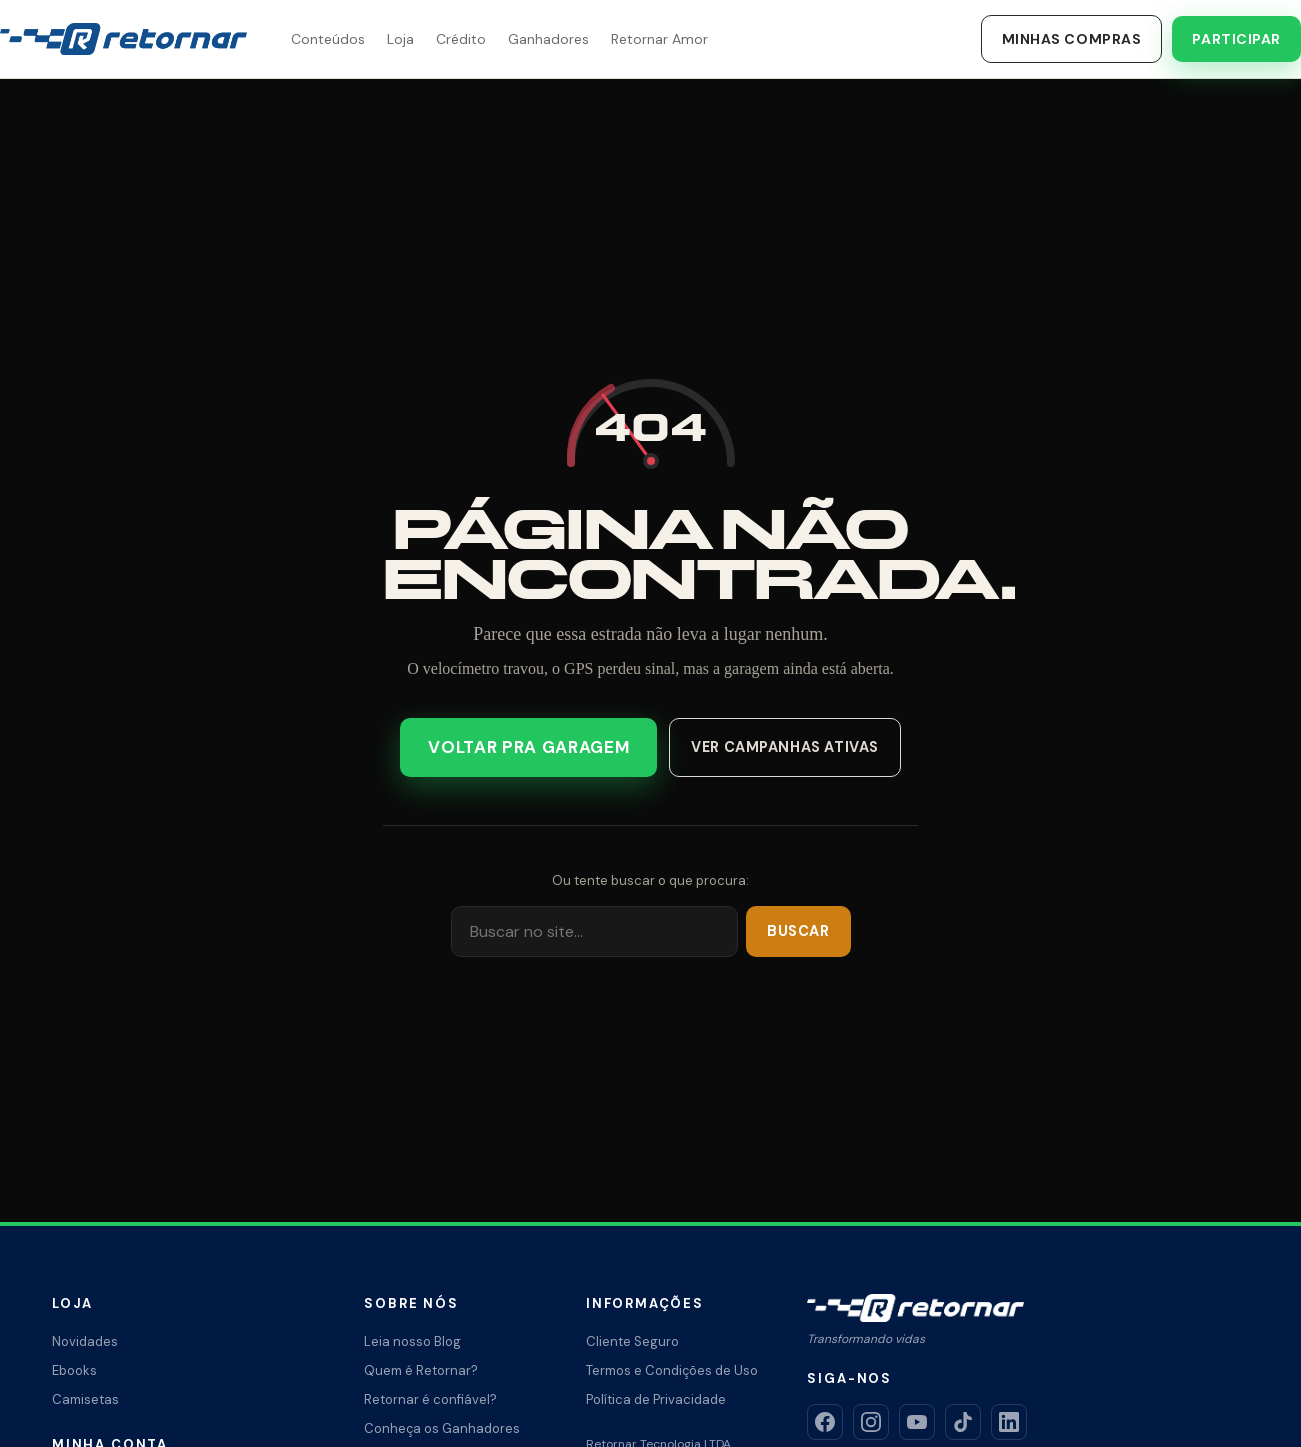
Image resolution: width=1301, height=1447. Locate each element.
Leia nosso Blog (412, 1341)
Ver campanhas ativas (781, 747)
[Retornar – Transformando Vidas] (123, 39)
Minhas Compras (1072, 39)
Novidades (85, 1341)
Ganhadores (548, 39)
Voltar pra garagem (530, 747)
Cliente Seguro (632, 1341)
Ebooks (74, 1370)
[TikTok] (963, 1422)
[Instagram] (871, 1422)
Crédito (461, 39)
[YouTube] (917, 1422)
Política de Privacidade (656, 1399)
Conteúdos (328, 39)
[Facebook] (825, 1422)
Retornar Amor (659, 39)
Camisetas (85, 1399)
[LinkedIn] (1009, 1422)
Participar (1236, 39)
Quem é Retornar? (421, 1370)
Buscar (799, 931)
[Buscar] (596, 930)
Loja (400, 39)
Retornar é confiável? (430, 1399)
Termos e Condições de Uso (672, 1370)
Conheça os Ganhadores (442, 1428)
